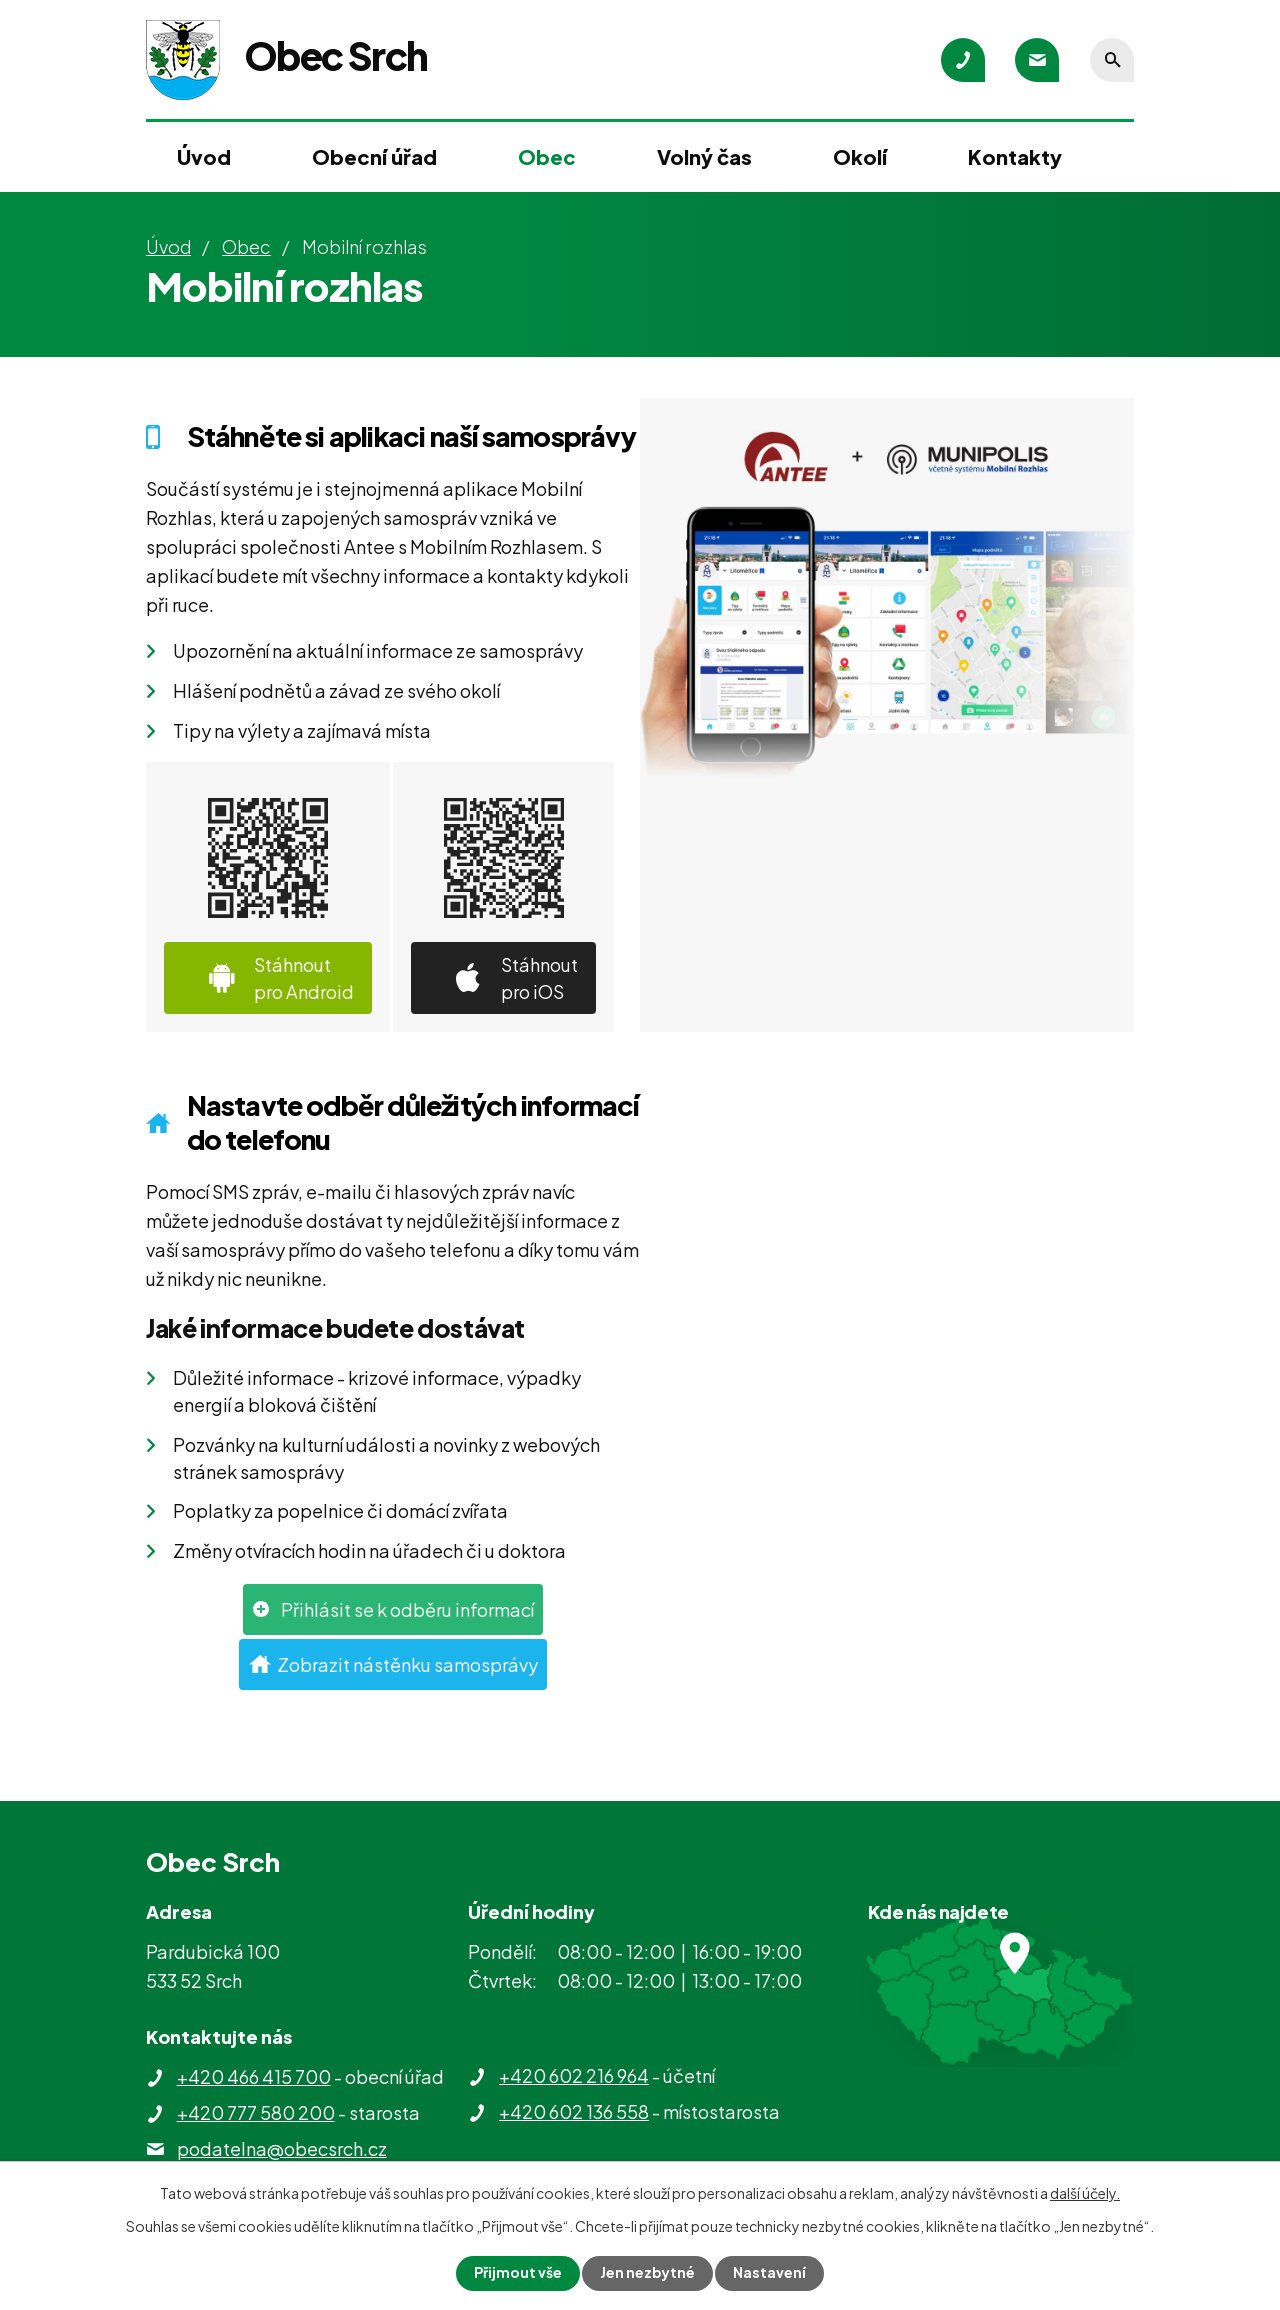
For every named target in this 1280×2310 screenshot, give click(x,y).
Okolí (860, 156)
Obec (547, 156)
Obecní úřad (374, 156)
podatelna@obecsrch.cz (282, 2148)
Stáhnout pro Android (304, 978)
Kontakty (1015, 156)
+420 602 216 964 (574, 2075)
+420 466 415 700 (254, 2076)
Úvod (204, 156)
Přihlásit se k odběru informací (407, 1609)
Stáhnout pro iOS (539, 978)
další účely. (1085, 2193)
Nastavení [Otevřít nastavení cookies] (770, 2273)
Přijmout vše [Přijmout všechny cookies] (518, 2273)
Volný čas (704, 156)
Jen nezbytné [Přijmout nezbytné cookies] (648, 2273)
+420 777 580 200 (256, 2112)
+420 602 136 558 (574, 2111)
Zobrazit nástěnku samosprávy (407, 1664)
